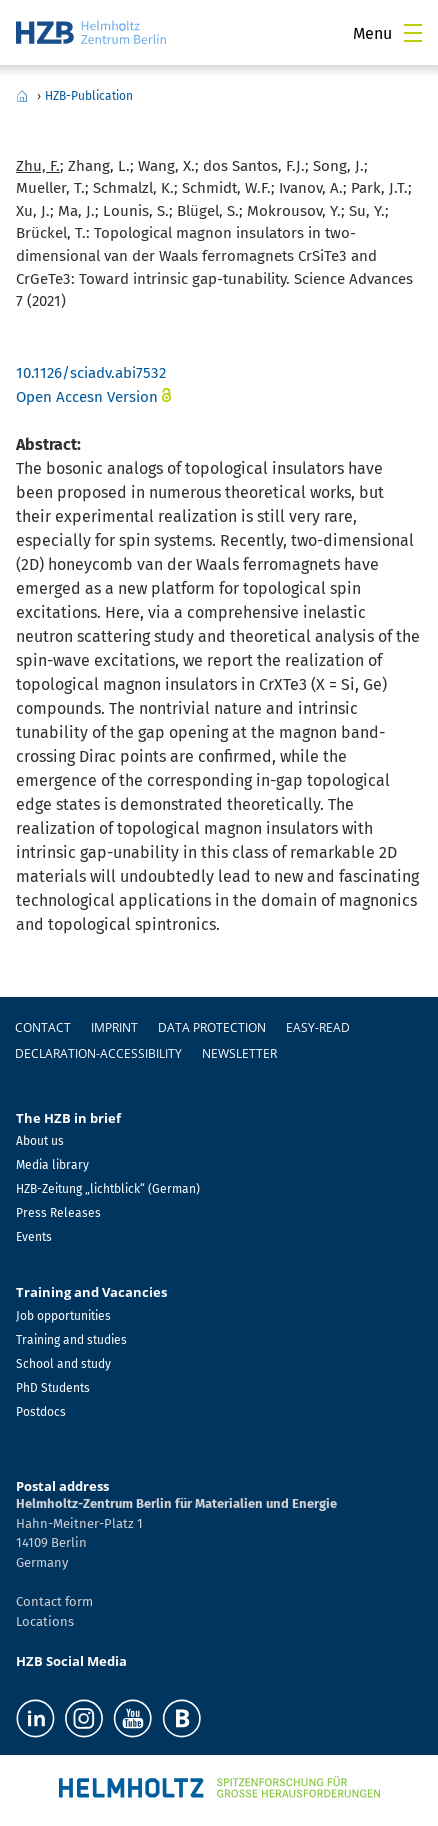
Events (34, 1237)
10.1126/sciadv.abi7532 (91, 373)
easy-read (318, 1027)
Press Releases (58, 1213)
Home (22, 96)
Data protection (212, 1027)
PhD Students (53, 1388)
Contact (43, 1027)
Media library (52, 1165)
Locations (45, 1621)
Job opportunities (63, 1316)
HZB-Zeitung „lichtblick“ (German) (108, 1189)
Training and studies (71, 1340)
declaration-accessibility (98, 1053)
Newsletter (239, 1053)
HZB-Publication (89, 96)
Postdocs (41, 1412)
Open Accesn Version (87, 397)
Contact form (54, 1601)
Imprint (114, 1027)
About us (40, 1141)
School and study (63, 1364)
